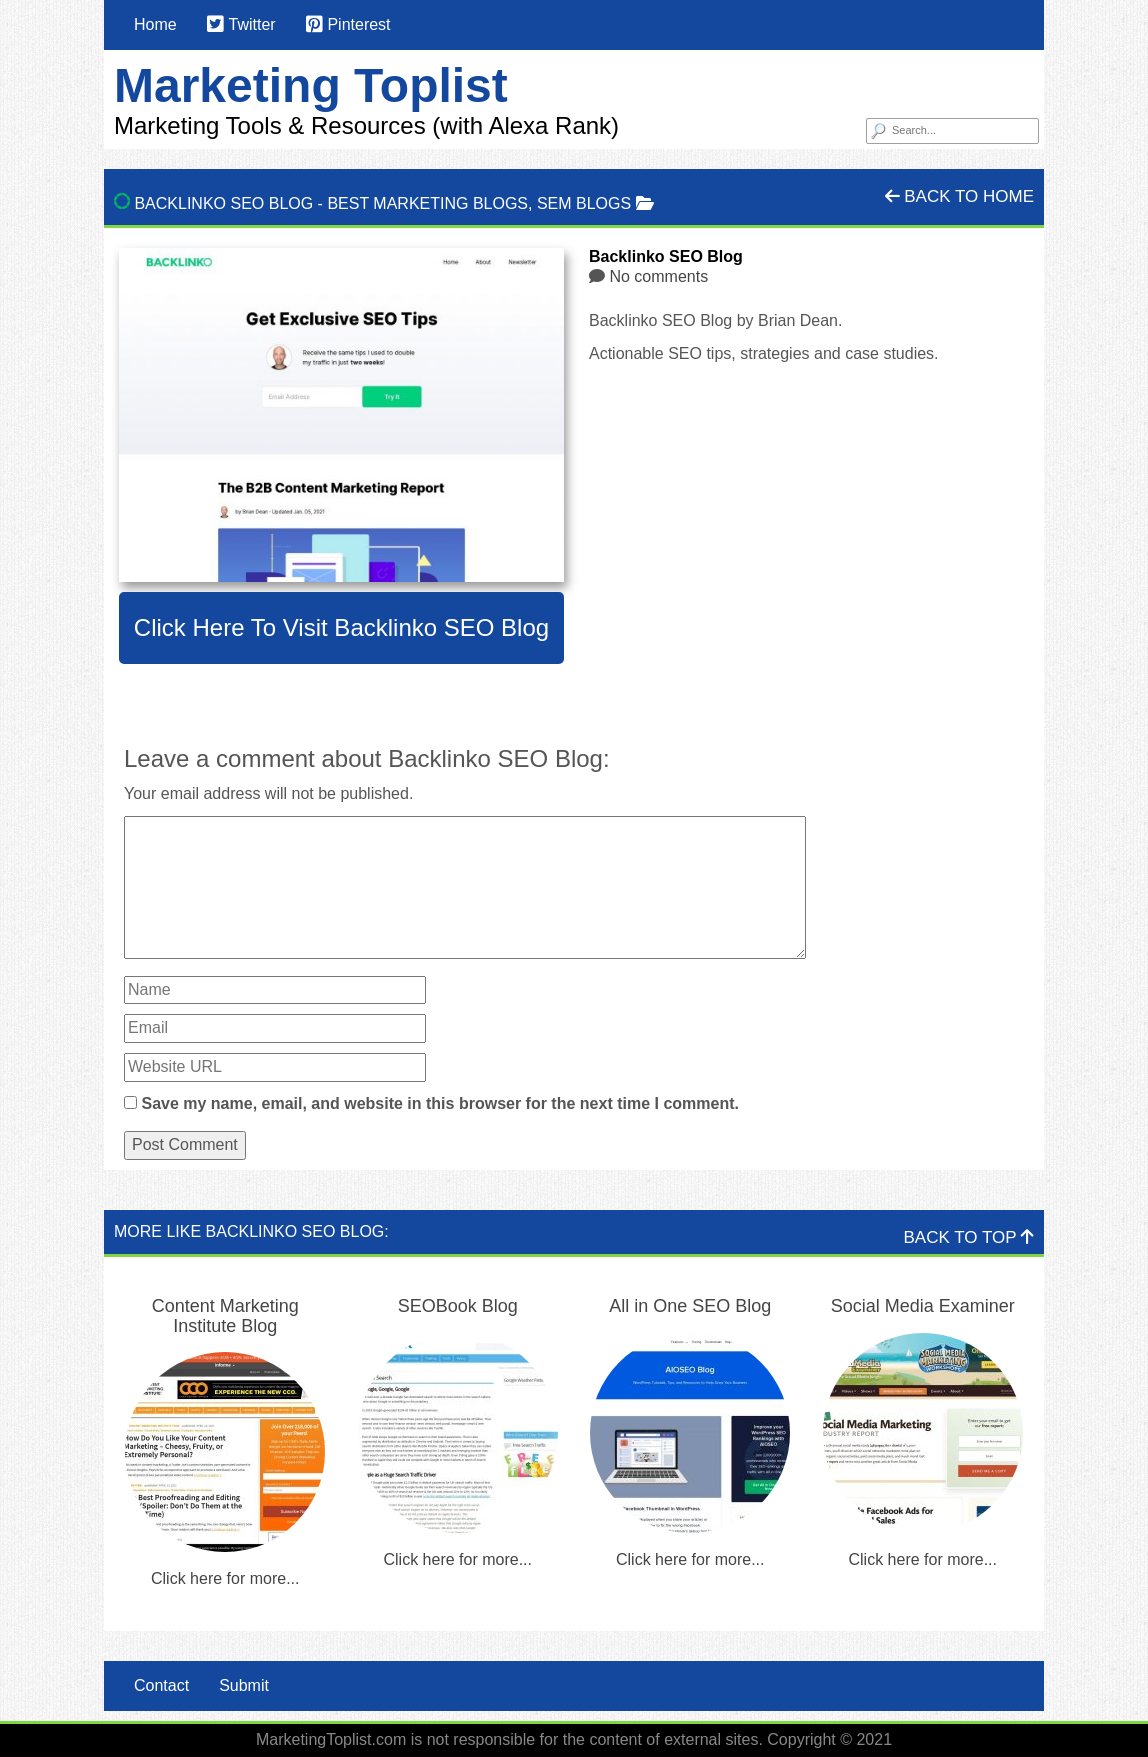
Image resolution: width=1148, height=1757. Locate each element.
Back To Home (959, 196)
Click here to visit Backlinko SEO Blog (341, 627)
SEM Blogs (584, 203)
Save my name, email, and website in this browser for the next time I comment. (440, 1103)
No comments (658, 276)
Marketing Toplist (311, 85)
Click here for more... (225, 1578)
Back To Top (969, 1237)
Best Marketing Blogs (427, 203)
